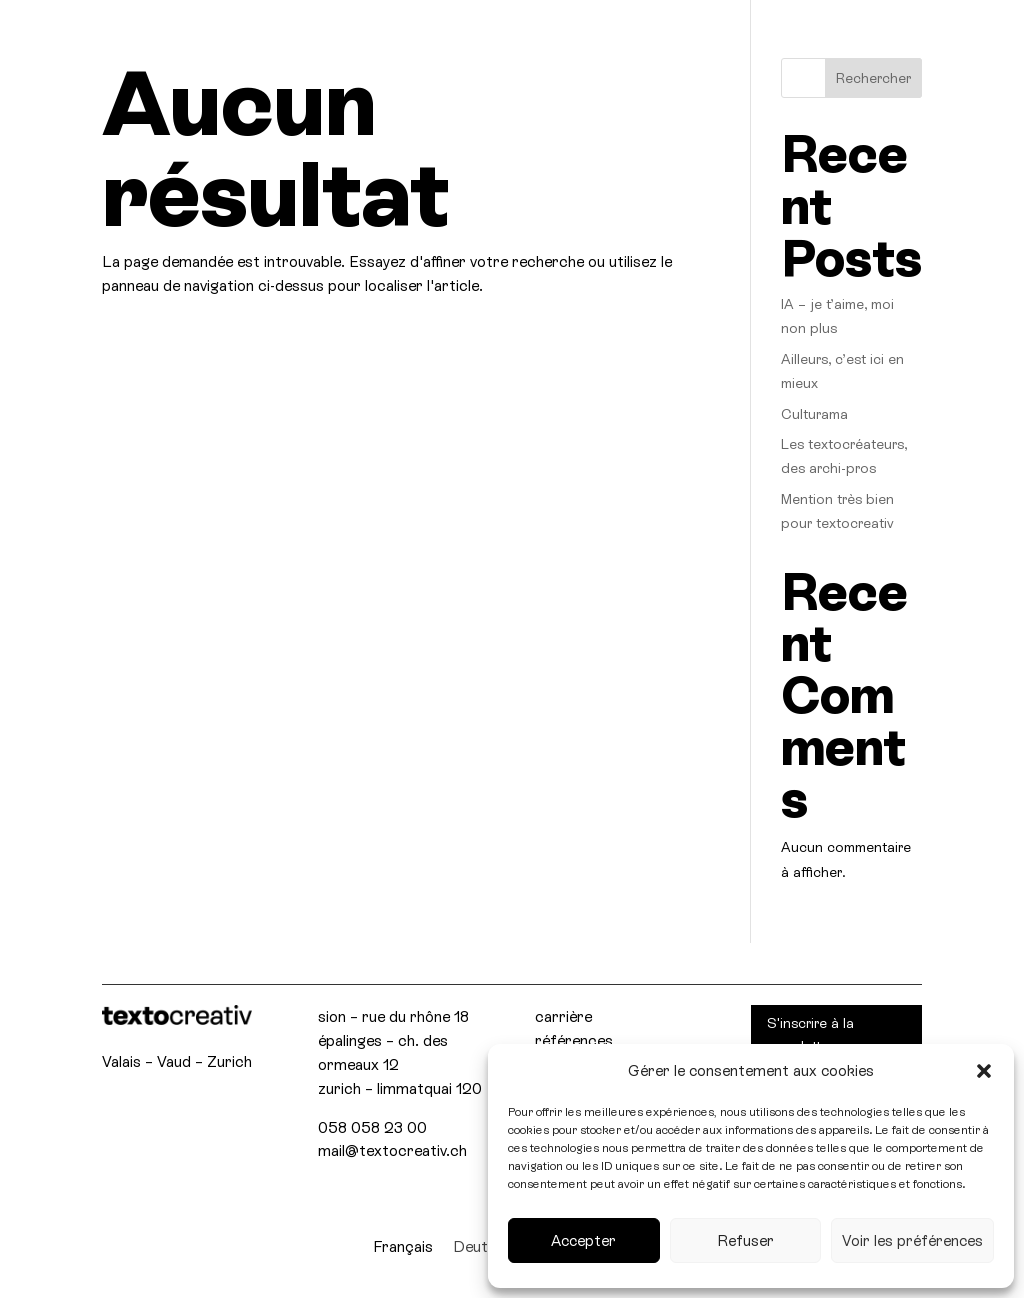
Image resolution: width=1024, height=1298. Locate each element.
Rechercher (873, 78)
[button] (984, 1071)
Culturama (814, 414)
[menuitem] (403, 1247)
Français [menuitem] (403, 1246)
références (574, 1040)
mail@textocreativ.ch (392, 1150)
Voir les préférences (912, 1240)
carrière (563, 1016)
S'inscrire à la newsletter (810, 1035)
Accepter (583, 1240)
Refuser (745, 1240)
